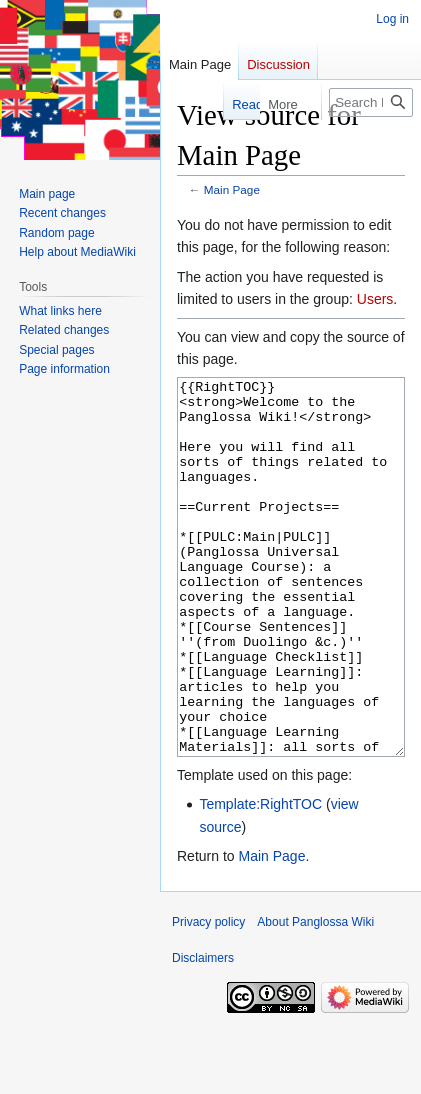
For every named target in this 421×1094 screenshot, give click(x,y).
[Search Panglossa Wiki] (371, 102)
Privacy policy (208, 997)
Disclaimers (203, 1033)
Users (375, 299)
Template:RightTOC (260, 879)
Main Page (232, 189)
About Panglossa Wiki (315, 997)
